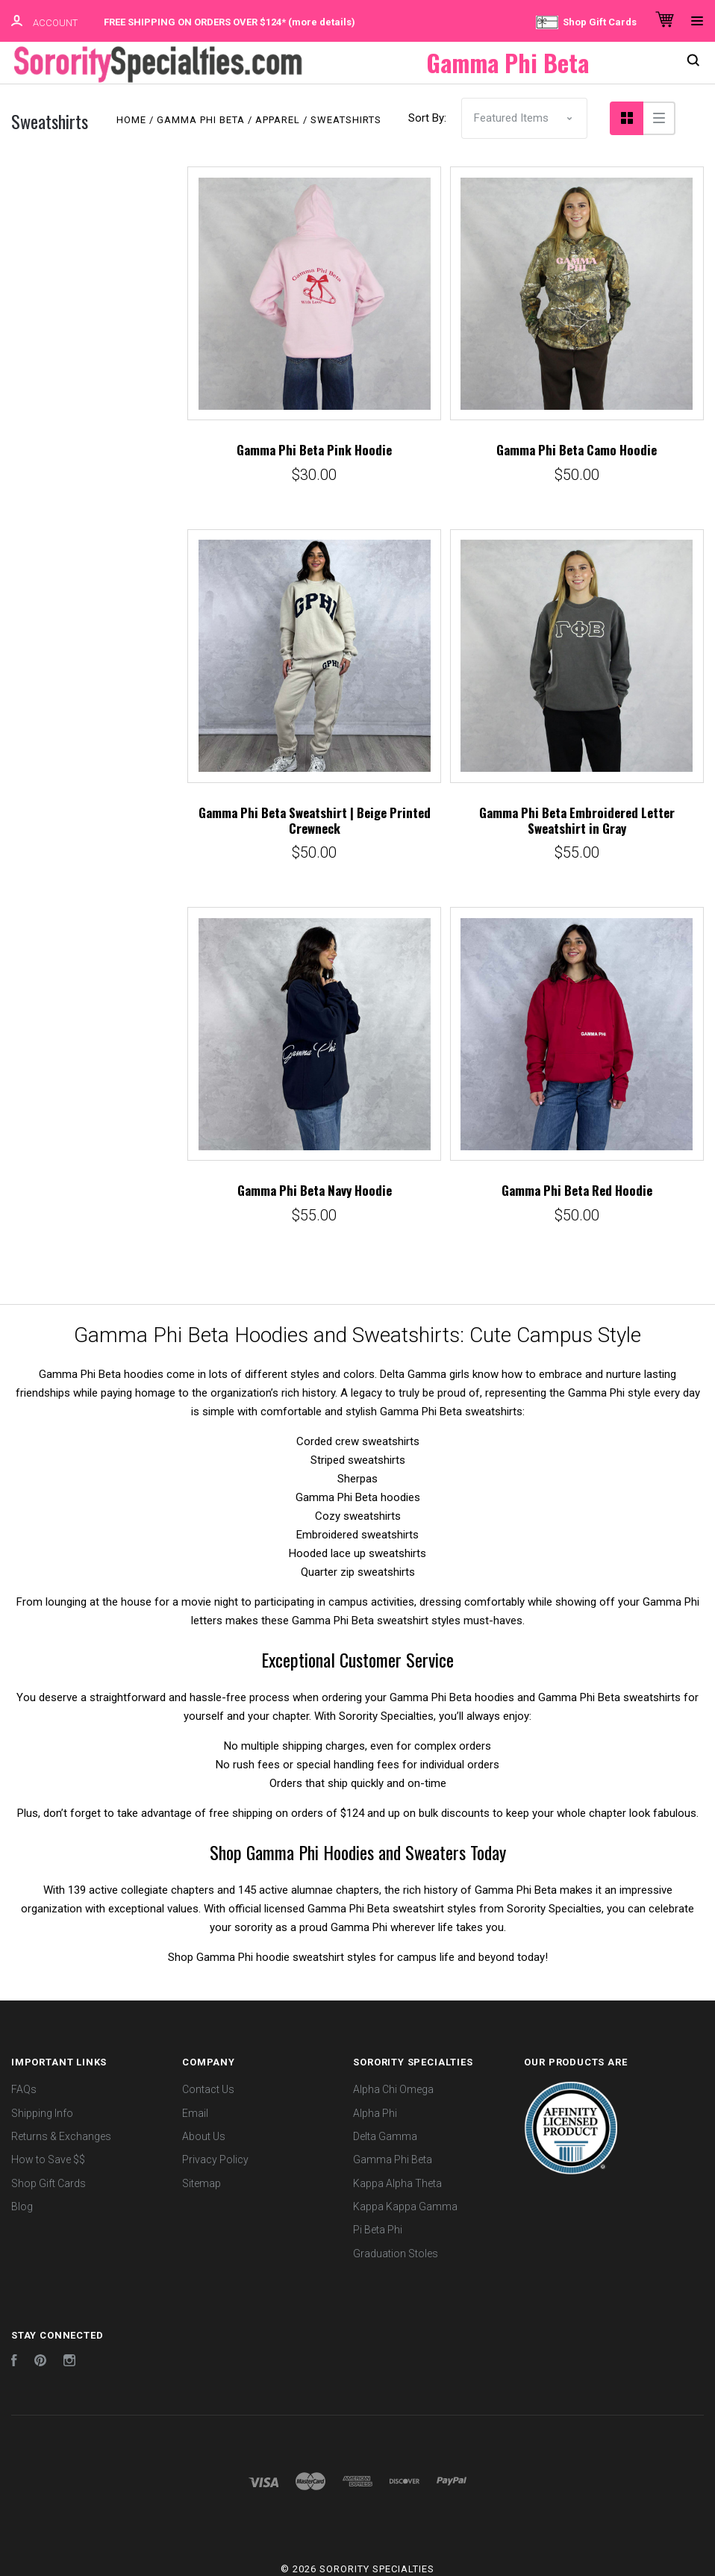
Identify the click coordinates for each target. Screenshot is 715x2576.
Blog (22, 2205)
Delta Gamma (385, 2135)
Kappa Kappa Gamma (405, 2205)
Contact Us (208, 2088)
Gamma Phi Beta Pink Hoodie (314, 448)
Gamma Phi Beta (392, 2158)
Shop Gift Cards (586, 22)
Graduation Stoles (395, 2251)
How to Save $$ (48, 2158)
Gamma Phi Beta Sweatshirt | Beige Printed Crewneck (315, 819)
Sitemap (201, 2182)
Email (195, 2112)
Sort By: (427, 116)
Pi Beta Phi (377, 2228)
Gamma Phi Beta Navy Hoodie (314, 1188)
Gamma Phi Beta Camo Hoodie (576, 448)
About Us (203, 2135)
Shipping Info (42, 2112)
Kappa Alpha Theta (397, 2182)
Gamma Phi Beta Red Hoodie (577, 1188)
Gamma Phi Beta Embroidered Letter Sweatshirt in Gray (577, 819)
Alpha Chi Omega (393, 2088)
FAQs (24, 2088)
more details (322, 22)
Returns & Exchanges (61, 2135)
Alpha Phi (375, 2112)
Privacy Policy (215, 2158)
